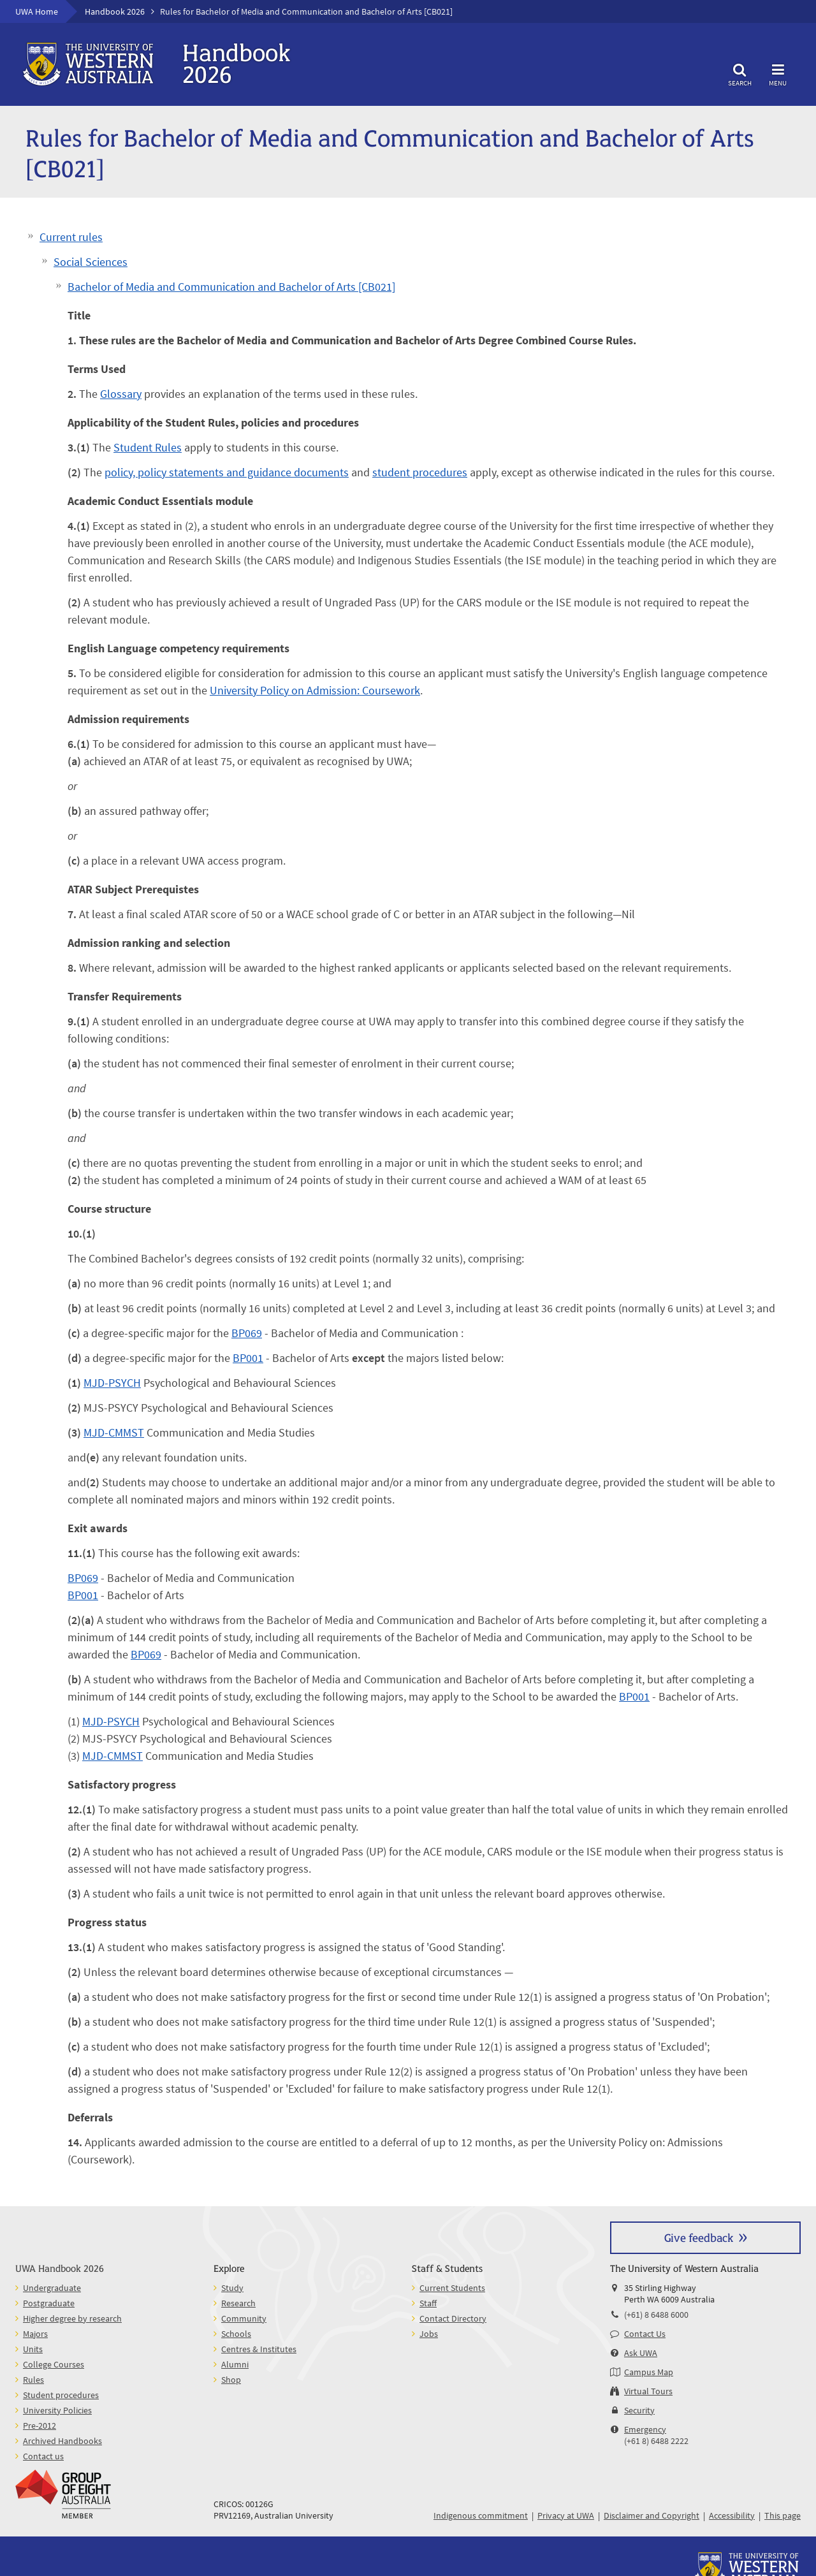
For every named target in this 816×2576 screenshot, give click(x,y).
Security (639, 2410)
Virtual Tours (648, 2391)
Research (238, 2303)
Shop (231, 2379)
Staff (428, 2303)
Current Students (452, 2288)
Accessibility (732, 2515)
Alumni (235, 2364)
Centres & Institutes (258, 2349)
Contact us (43, 2456)
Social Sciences (90, 261)
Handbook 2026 (115, 11)
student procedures (419, 472)
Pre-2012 (39, 2425)
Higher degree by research (72, 2318)
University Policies (57, 2410)
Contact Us (645, 2333)
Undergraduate (52, 2288)
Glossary (121, 393)
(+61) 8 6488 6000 (656, 2314)
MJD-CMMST (114, 1432)
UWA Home (36, 11)
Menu (777, 73)
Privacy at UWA (565, 2515)
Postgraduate (49, 2303)
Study (232, 2288)
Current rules (71, 237)
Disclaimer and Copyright (651, 2515)
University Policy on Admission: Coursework (315, 690)
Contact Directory (452, 2318)
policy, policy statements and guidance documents (227, 472)
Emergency (645, 2429)
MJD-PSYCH (112, 1382)
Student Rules (147, 447)
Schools (236, 2333)
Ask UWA (640, 2353)
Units (33, 2349)
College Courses (53, 2364)
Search (739, 73)
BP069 (246, 1333)
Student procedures (61, 2395)
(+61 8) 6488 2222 (656, 2441)
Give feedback (698, 2237)
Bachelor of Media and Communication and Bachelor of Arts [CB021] (231, 286)
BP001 (248, 1357)
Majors (35, 2333)
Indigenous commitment (480, 2515)
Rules (33, 2379)
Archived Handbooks (62, 2441)
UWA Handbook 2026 (59, 2268)
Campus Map (648, 2372)
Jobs (428, 2333)
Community (243, 2318)
